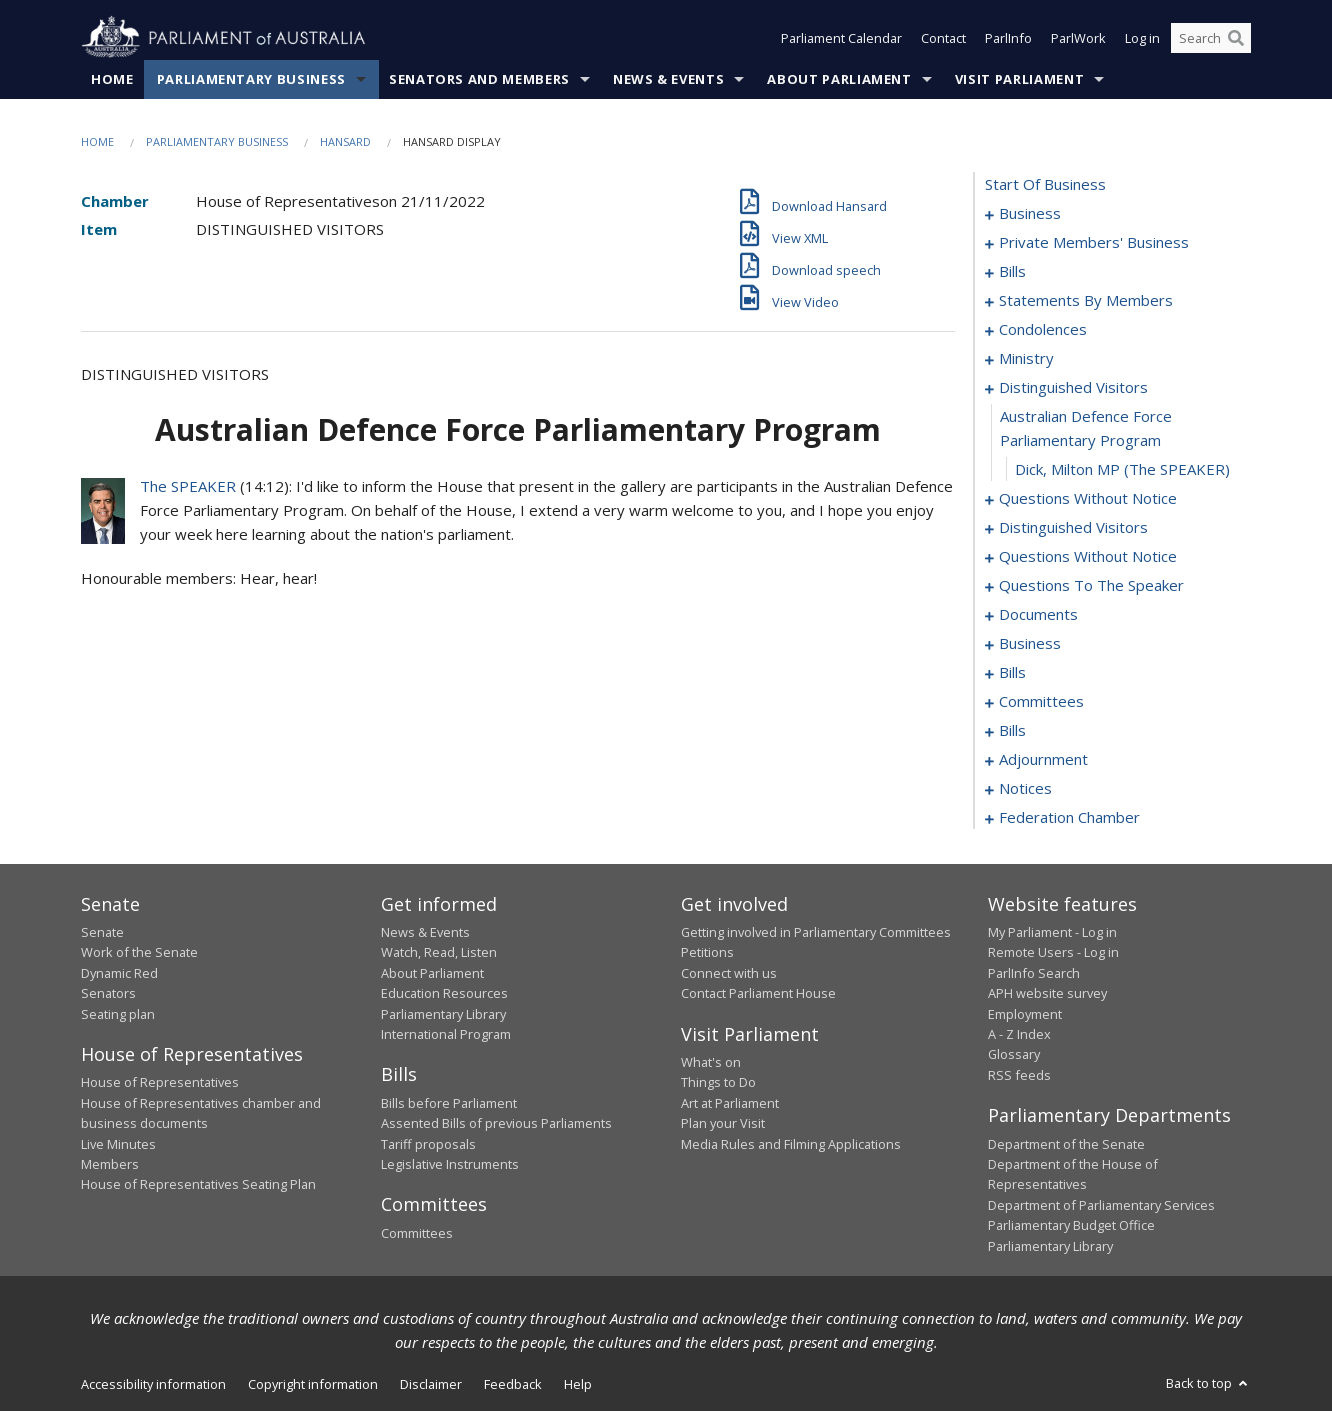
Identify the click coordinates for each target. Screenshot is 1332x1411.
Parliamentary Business (251, 79)
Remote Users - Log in (1053, 952)
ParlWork (1078, 38)
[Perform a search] (1236, 38)
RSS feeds (1019, 1075)
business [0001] (1030, 213)
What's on (711, 1062)
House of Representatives (160, 1082)
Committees (417, 1233)
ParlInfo (1008, 38)
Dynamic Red (119, 973)
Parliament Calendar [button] (841, 38)
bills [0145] (1012, 672)
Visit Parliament (1019, 79)
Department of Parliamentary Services (1101, 1205)
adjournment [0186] (1043, 759)
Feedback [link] (513, 1384)
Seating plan (118, 1014)
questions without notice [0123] (1088, 556)
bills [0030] (1012, 271)
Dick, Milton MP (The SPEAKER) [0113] (1122, 469)
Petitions (707, 952)
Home (112, 79)
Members (110, 1164)
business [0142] (1030, 643)
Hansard (345, 141)
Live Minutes (118, 1144)
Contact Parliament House (758, 993)
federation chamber (1069, 817)
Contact (943, 38)
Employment (1025, 1014)
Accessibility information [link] (153, 1384)
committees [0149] (1041, 701)
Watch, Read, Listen (439, 952)
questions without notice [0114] (1088, 498)
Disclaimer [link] (431, 1384)
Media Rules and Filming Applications (791, 1144)
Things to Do (718, 1082)
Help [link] (578, 1384)
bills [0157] (1012, 730)
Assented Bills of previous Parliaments (496, 1123)
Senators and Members (479, 79)
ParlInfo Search (1034, 973)
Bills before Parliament (449, 1103)
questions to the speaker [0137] (1091, 585)
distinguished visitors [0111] (1073, 387)
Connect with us (729, 973)
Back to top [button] (1208, 1383)
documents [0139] (1038, 614)
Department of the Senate (1066, 1144)
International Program (446, 1034)
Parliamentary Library (443, 1014)
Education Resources (444, 993)
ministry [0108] (1026, 358)
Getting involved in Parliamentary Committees (816, 932)
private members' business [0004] (1094, 242)
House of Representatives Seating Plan (198, 1184)
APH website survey (1047, 993)
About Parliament (839, 79)
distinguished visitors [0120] (1073, 527)
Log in (1142, 38)
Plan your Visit (723, 1123)
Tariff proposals (428, 1144)
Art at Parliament (730, 1103)
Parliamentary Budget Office (1071, 1225)
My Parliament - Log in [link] (1052, 932)
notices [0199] (1025, 788)
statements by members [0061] (1086, 300)
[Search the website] (1211, 38)
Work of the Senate (139, 952)
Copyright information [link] (313, 1384)
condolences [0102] (1043, 329)
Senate (102, 932)
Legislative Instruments (450, 1164)
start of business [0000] (1045, 184)
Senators (108, 993)
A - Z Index (1019, 1034)
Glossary (1014, 1054)
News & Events (668, 79)
